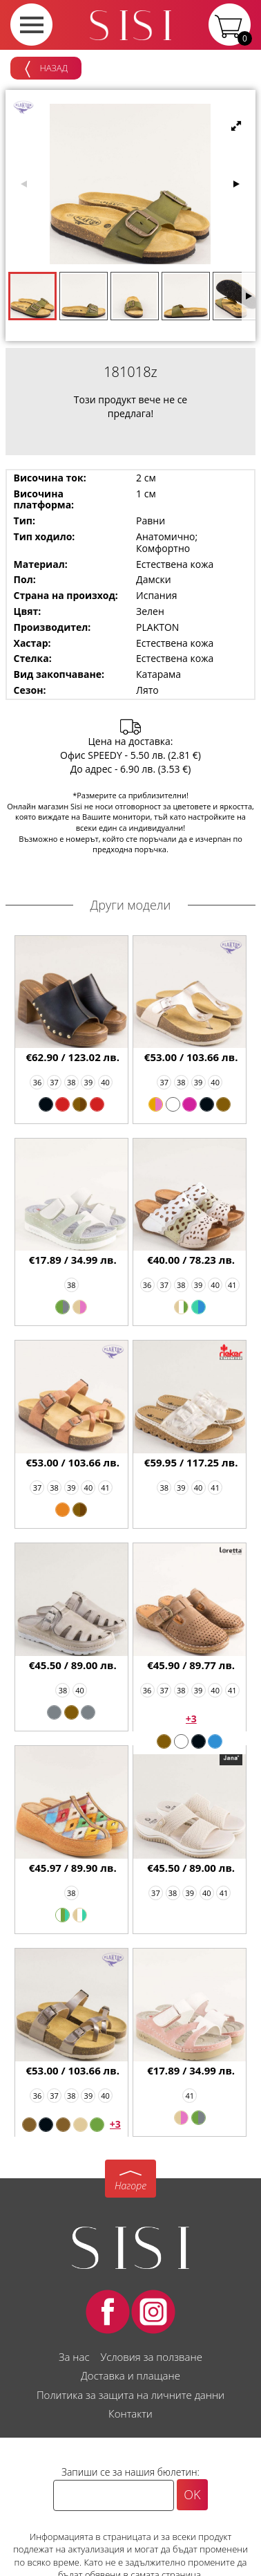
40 (105, 1082)
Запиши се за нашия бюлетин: (130, 2471)
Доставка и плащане (130, 2375)
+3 (191, 1718)
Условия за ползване (151, 2357)
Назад (46, 69)
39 (88, 1082)
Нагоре (130, 2185)
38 (71, 1082)
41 (232, 1285)
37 (54, 1082)
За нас (74, 2357)
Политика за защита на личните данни (130, 2395)
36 (37, 1082)
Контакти (130, 2413)
